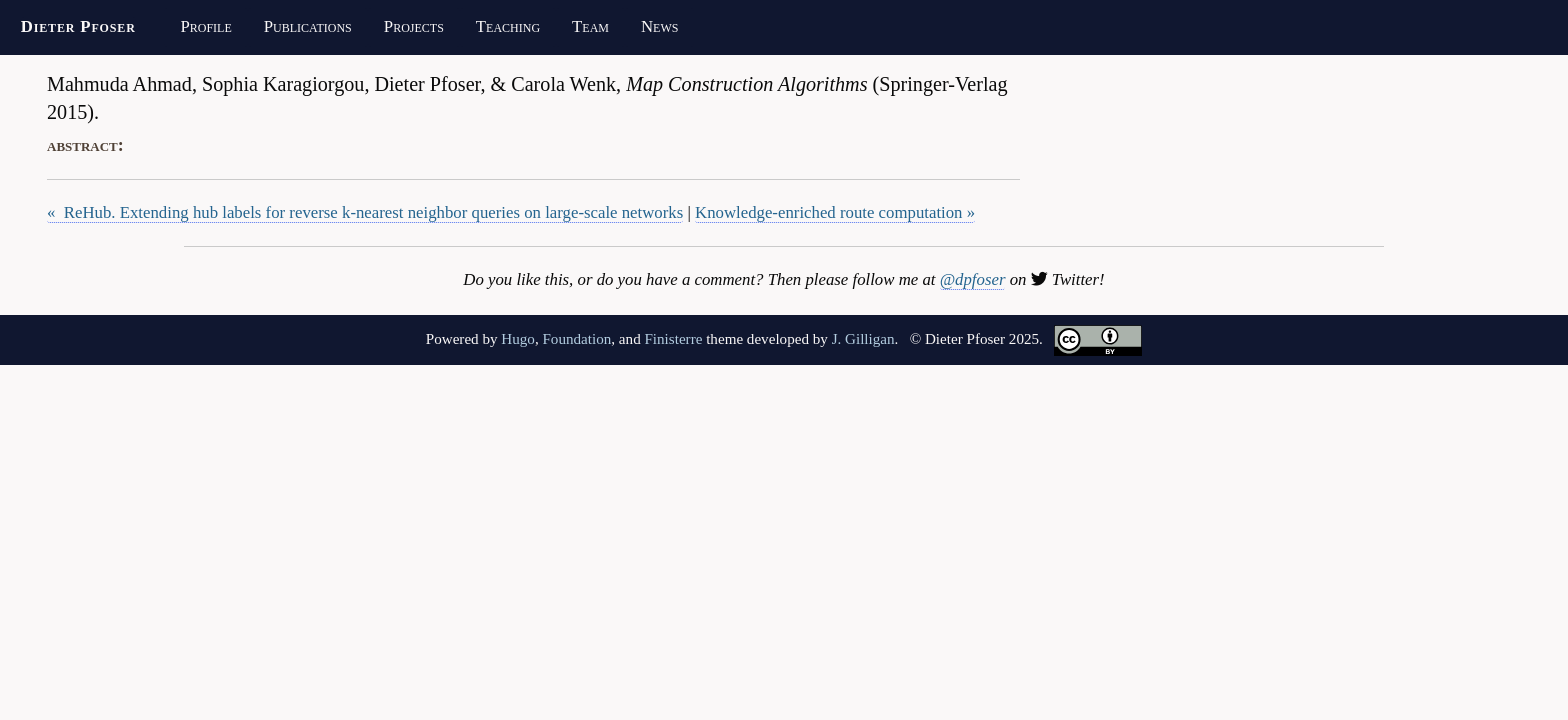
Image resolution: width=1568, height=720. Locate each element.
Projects (414, 26)
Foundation (576, 339)
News (659, 26)
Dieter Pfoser (78, 26)
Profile (205, 26)
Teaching (508, 26)
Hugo (518, 339)
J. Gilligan (863, 339)
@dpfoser (973, 279)
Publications (308, 26)
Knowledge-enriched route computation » (835, 212)
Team (590, 26)
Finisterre (673, 339)
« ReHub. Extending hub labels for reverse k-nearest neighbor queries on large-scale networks (365, 212)
